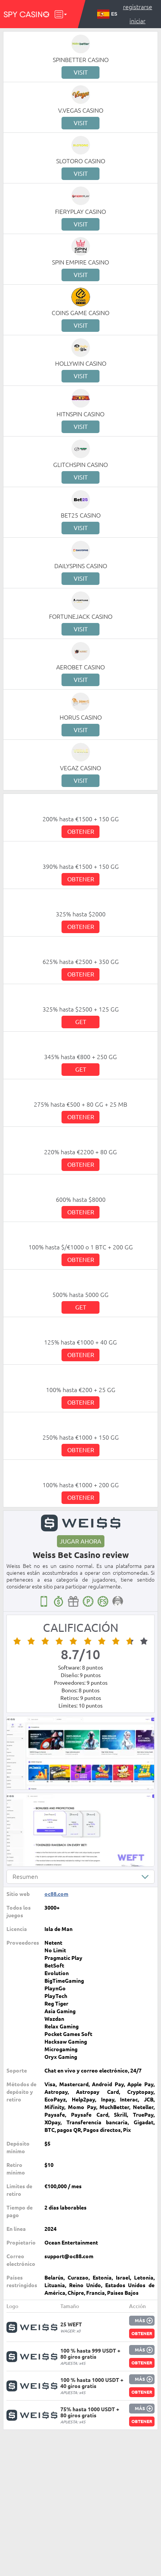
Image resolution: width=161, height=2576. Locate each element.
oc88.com (56, 1894)
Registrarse (137, 6)
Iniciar (137, 21)
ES (107, 14)
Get (80, 1021)
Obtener (80, 831)
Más (140, 2320)
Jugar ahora (80, 1541)
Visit (81, 72)
